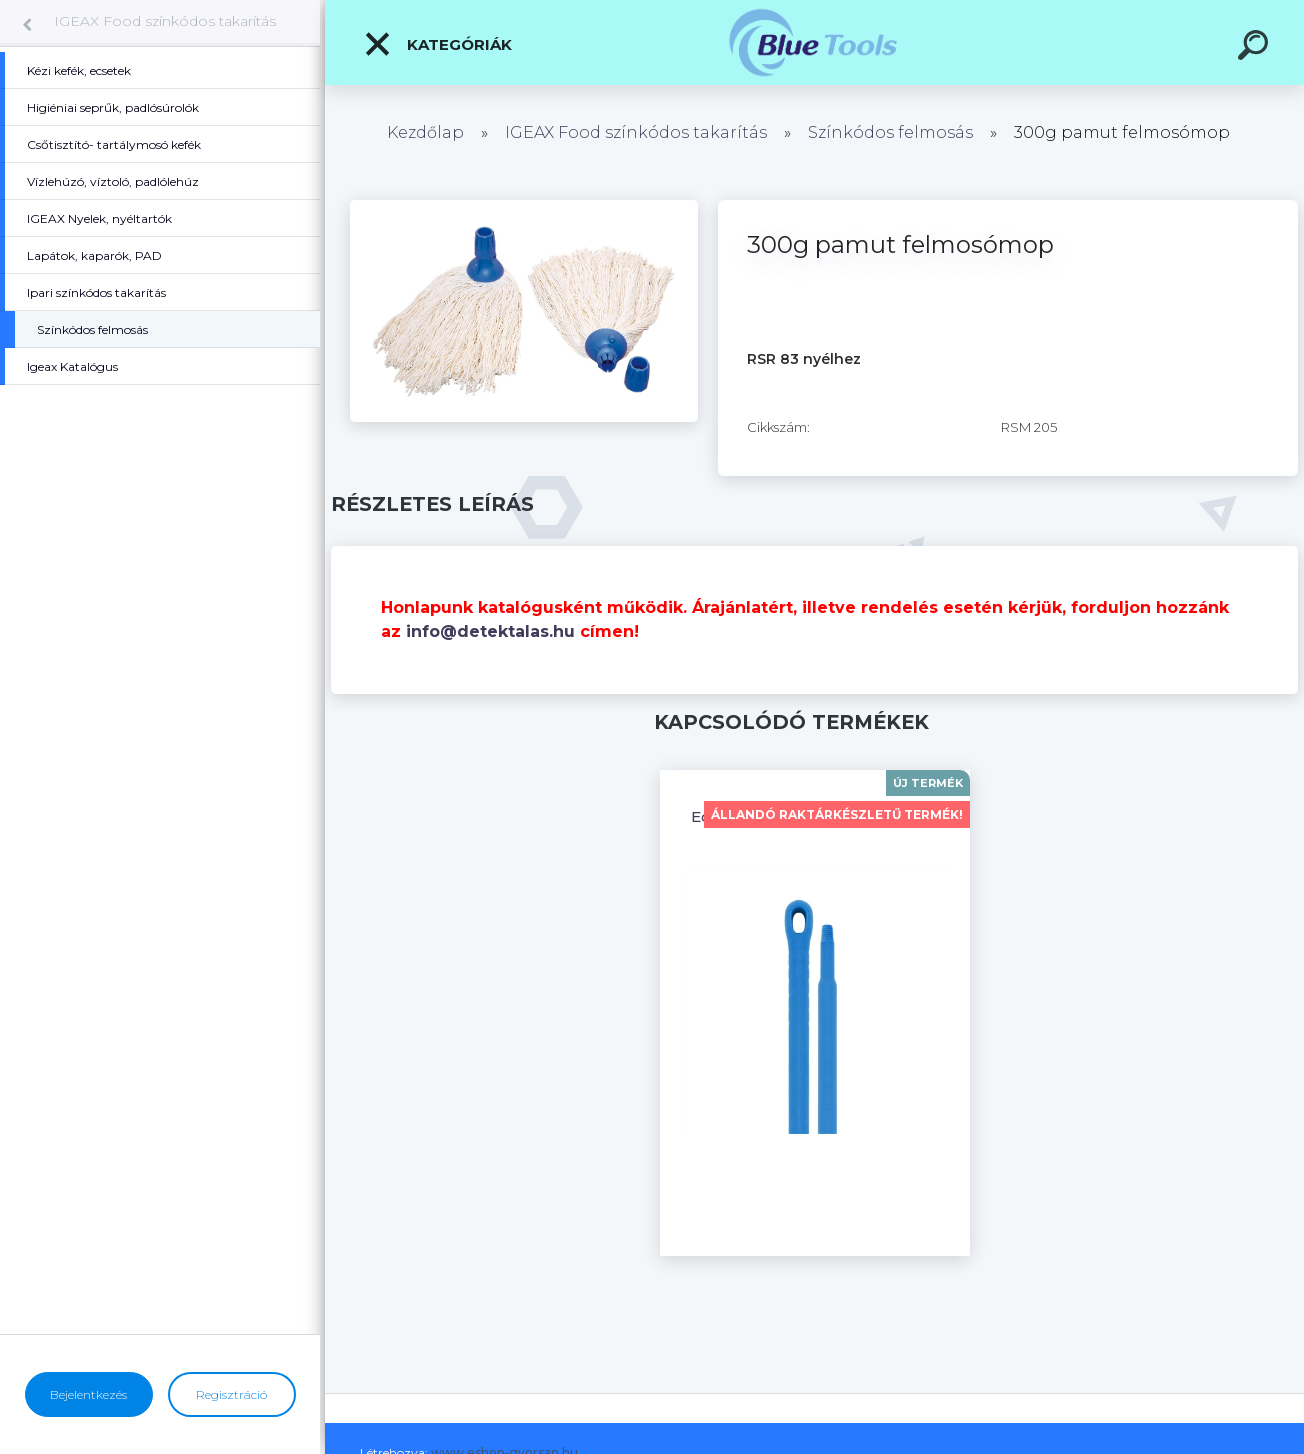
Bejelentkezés (88, 1394)
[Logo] (814, 42)
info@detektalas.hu (490, 631)
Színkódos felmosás (890, 132)
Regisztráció (231, 1394)
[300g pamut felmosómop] (524, 207)
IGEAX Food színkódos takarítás (165, 21)
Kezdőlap (425, 132)
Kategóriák (437, 44)
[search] (1256, 48)
